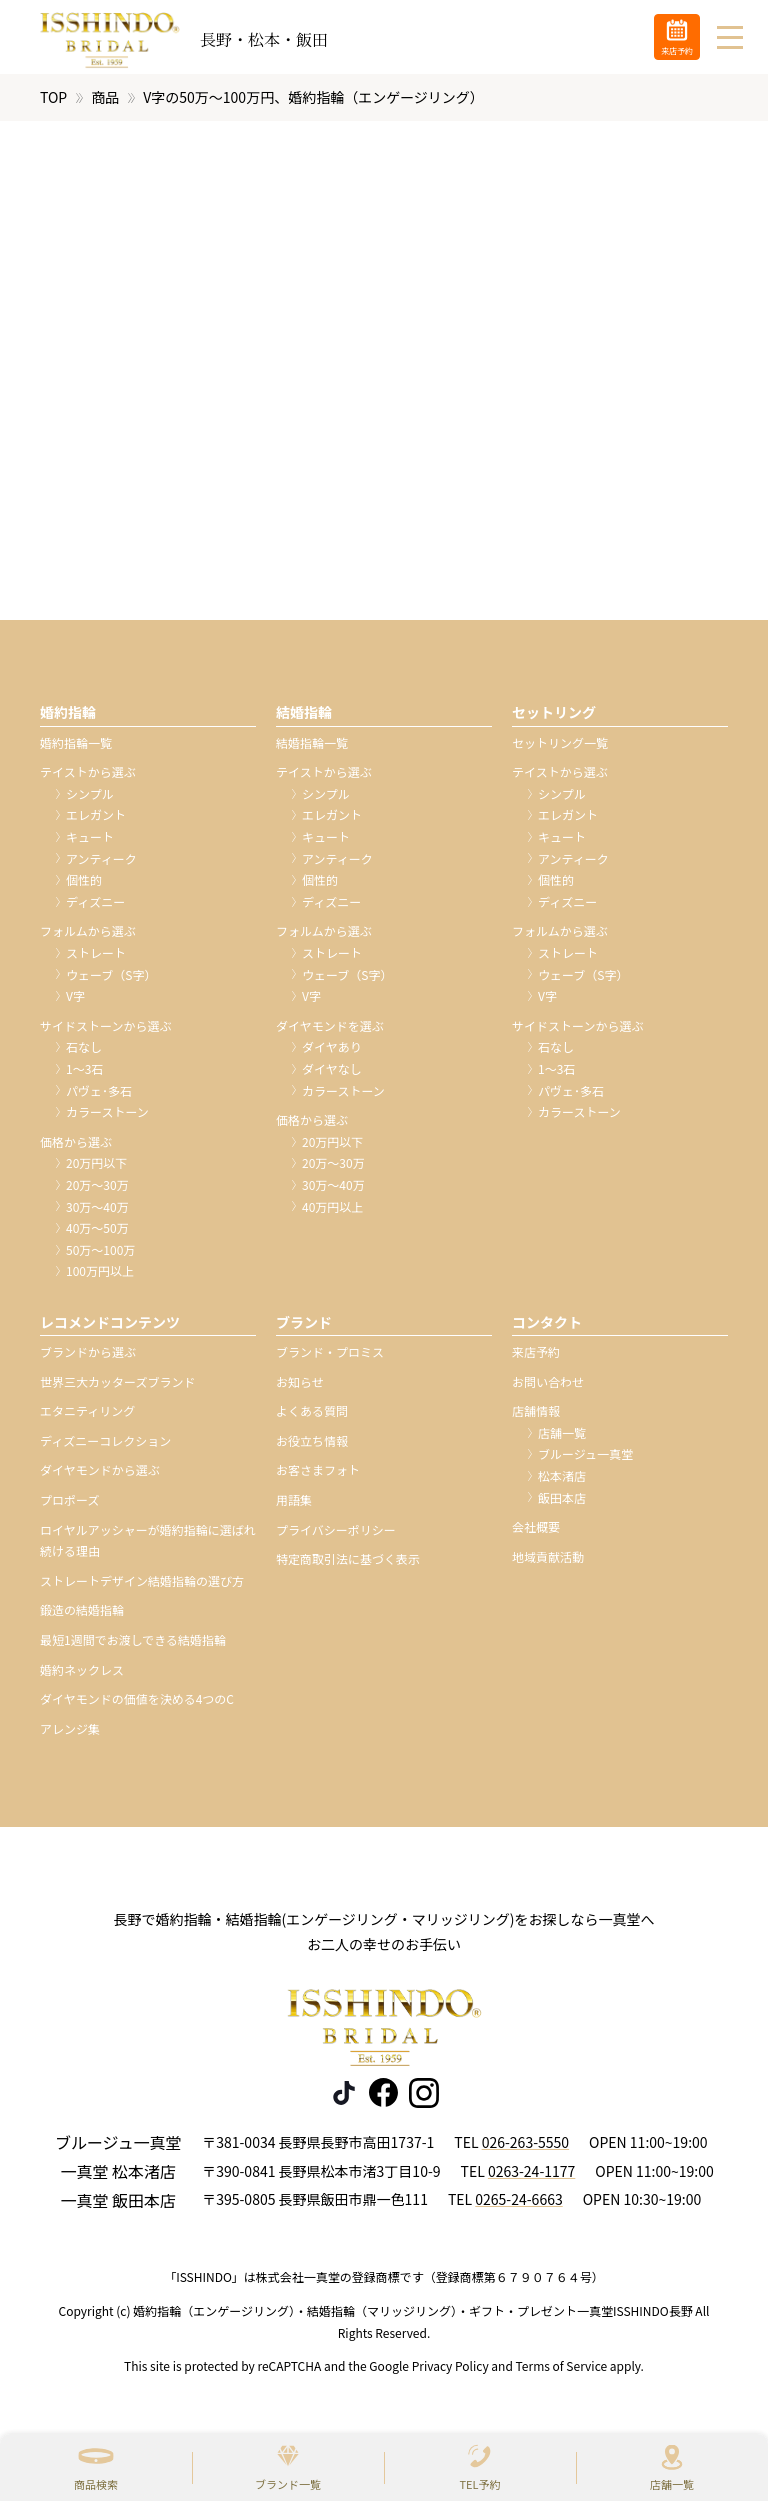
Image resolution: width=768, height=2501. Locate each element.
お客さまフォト (318, 1475)
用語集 (294, 1505)
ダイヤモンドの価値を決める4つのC (137, 1704)
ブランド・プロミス (330, 1357)
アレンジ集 (70, 1734)
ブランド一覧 (288, 2484)
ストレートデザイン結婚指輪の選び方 (142, 1586)
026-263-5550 (525, 2148)
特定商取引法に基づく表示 (348, 1564)
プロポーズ (69, 1505)
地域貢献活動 (548, 1562)
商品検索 (96, 2484)
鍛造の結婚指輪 (82, 1615)
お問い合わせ (548, 1387)
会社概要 (536, 1532)
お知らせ (300, 1387)
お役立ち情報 (312, 1446)
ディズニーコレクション (105, 1446)
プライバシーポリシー (336, 1535)
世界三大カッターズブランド (117, 1387)
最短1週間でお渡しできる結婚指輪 (133, 1645)
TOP (53, 103)
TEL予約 (479, 2484)
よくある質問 (312, 1416)
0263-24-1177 (531, 2177)
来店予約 (536, 1357)
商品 (105, 103)
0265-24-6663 (518, 2206)
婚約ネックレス (82, 1675)
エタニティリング (87, 1416)
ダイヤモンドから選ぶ (100, 1475)
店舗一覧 (672, 2484)
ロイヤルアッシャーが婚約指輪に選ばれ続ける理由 (148, 1546)
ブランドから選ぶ (88, 1357)
